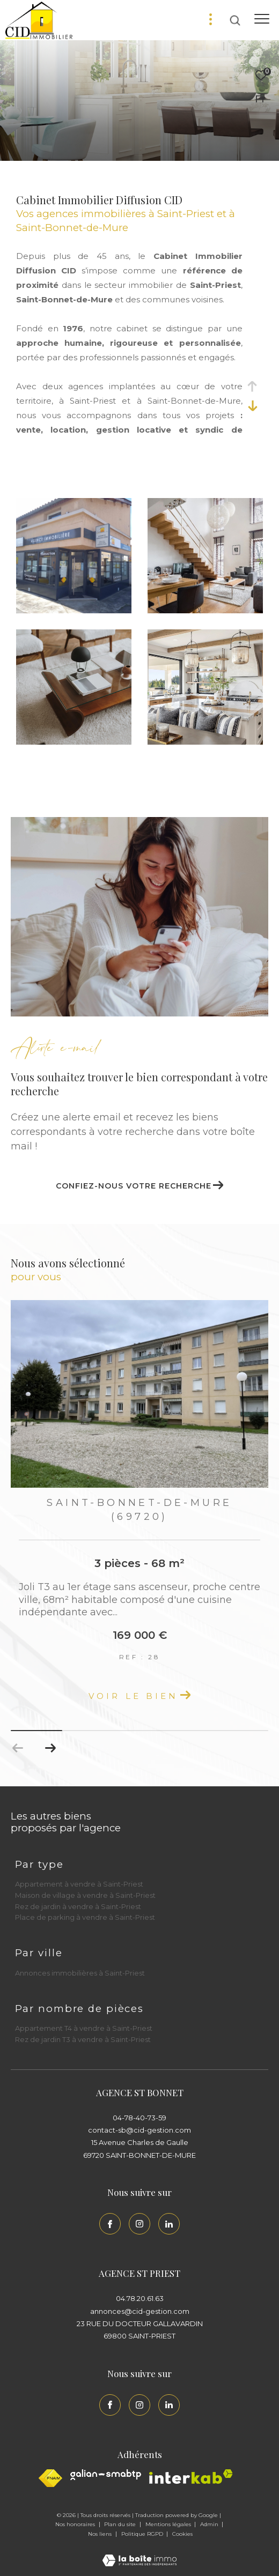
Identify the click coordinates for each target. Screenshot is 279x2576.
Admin (210, 2524)
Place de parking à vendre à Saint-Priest (85, 1917)
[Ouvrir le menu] (262, 19)
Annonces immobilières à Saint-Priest (80, 1973)
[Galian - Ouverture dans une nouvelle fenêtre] (105, 2474)
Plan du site (120, 2524)
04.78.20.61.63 (140, 2298)
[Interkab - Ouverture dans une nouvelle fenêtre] (191, 2476)
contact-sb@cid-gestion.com (139, 2130)
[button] (50, 1748)
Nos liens (100, 2533)
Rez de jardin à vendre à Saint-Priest (78, 1906)
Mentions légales (169, 2524)
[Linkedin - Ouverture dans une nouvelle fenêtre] (169, 2223)
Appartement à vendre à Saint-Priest (79, 1884)
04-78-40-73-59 (139, 2117)
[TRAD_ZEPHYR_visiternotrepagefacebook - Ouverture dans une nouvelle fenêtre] (110, 2223)
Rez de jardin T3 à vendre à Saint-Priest (83, 2039)
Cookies (182, 2534)
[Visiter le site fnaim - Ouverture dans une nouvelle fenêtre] (50, 2478)
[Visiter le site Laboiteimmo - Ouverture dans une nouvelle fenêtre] (139, 2553)
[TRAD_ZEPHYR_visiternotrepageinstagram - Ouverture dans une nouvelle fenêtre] (139, 2223)
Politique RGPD (142, 2533)
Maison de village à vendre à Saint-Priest (85, 1895)
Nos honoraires (76, 2524)
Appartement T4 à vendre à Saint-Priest (83, 2028)
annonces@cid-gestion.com (139, 2311)
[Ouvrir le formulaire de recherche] (235, 20)
